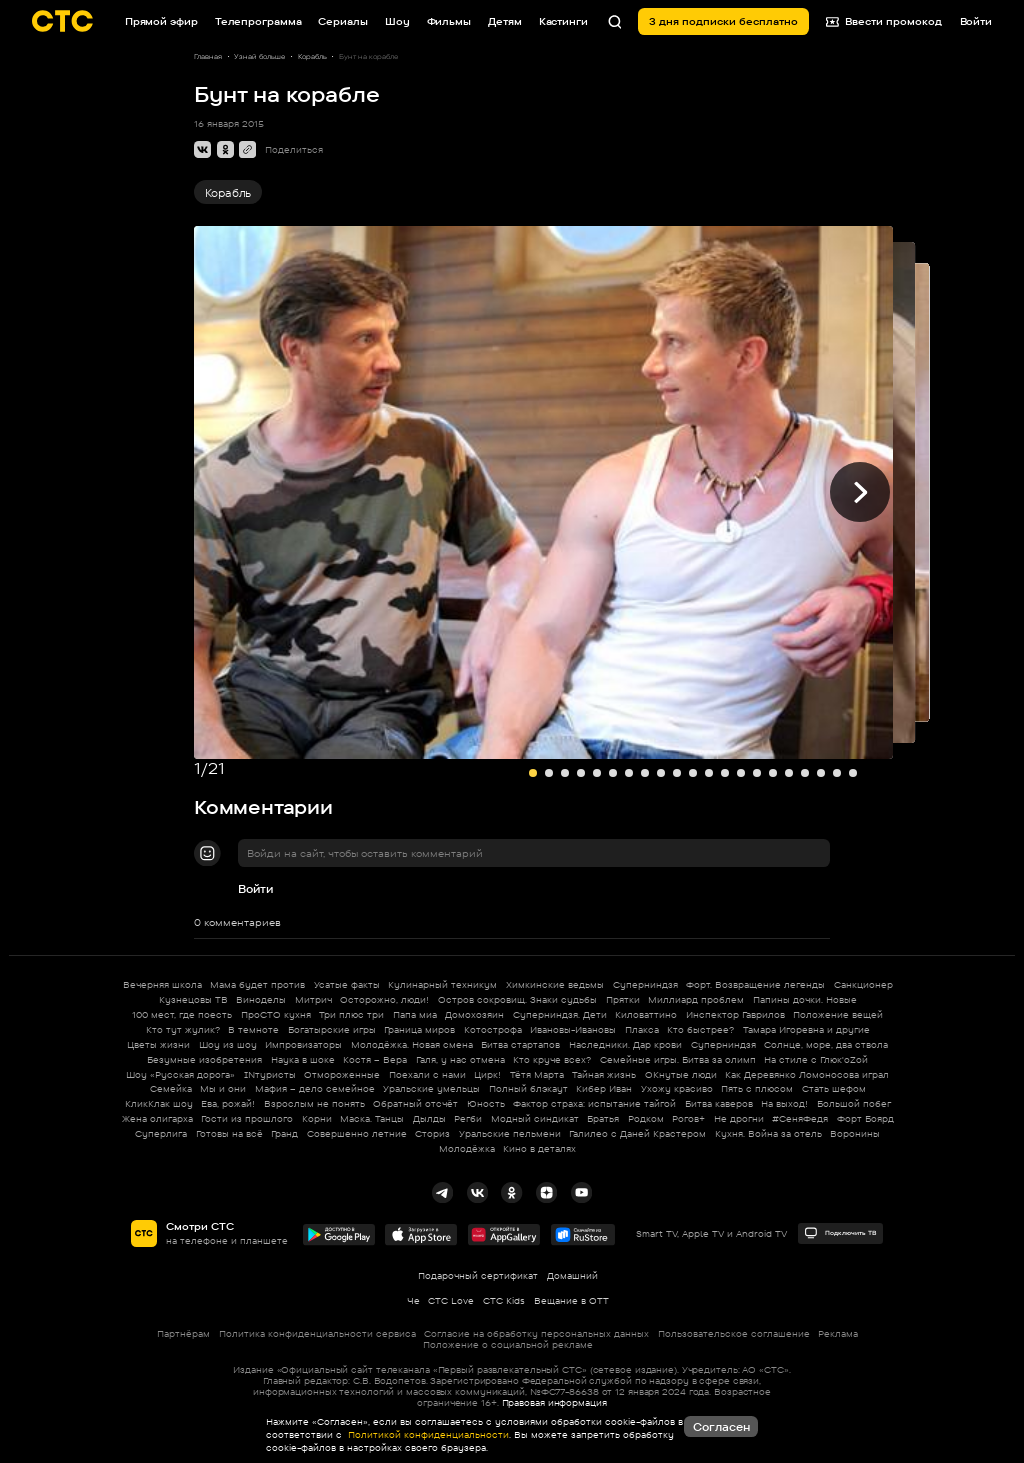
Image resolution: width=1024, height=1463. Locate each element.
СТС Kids (504, 1300)
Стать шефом (834, 1088)
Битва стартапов (520, 1044)
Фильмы (449, 21)
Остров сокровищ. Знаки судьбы (517, 999)
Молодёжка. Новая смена (412, 1044)
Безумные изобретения (204, 1059)
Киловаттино (646, 1014)
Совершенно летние (357, 1133)
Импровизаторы (303, 1044)
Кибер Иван (604, 1088)
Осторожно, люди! (384, 999)
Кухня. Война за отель (768, 1133)
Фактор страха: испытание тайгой (594, 1103)
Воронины (855, 1133)
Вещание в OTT (571, 1300)
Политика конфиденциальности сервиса (317, 1333)
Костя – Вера (375, 1059)
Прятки (623, 999)
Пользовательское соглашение (734, 1333)
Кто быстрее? (700, 1029)
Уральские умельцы (431, 1088)
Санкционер (863, 984)
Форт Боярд (865, 1118)
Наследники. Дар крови (625, 1044)
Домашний (572, 1275)
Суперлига (161, 1133)
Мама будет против (257, 984)
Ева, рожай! (228, 1103)
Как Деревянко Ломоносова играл (807, 1074)
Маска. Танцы (372, 1118)
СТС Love (451, 1300)
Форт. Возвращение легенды (755, 984)
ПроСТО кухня (276, 1014)
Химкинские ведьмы (555, 984)
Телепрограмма (258, 21)
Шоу (397, 21)
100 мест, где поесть (182, 1014)
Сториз (432, 1133)
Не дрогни (739, 1118)
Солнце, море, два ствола (826, 1044)
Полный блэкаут (528, 1088)
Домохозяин (474, 1014)
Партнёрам (183, 1333)
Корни (317, 1118)
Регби (468, 1118)
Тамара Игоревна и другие (806, 1029)
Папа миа (415, 1014)
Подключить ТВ (840, 1233)
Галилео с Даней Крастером (637, 1133)
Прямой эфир (161, 21)
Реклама (838, 1333)
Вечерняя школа (162, 984)
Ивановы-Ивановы (573, 1029)
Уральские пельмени (510, 1133)
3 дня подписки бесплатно (723, 21)
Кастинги (563, 21)
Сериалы (342, 21)
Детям (505, 21)
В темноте (253, 1029)
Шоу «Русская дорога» (180, 1074)
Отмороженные (342, 1074)
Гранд (284, 1133)
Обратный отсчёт (415, 1103)
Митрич (313, 999)
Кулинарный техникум (442, 984)
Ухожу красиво (677, 1088)
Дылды (429, 1118)
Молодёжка (467, 1148)
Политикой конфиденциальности (427, 1434)
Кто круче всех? (552, 1059)
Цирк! (487, 1074)
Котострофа (493, 1029)
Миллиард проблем (696, 999)
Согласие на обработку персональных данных (536, 1333)
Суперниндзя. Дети (560, 1014)
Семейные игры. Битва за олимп (678, 1059)
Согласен (721, 1427)
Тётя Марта (537, 1074)
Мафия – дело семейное (315, 1088)
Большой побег (854, 1103)
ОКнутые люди (681, 1074)
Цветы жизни (158, 1044)
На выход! (784, 1103)
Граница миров (419, 1029)
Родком (646, 1118)
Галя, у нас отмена (460, 1059)
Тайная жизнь (604, 1074)
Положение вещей (838, 1014)
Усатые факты (347, 984)
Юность (486, 1103)
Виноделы (261, 999)
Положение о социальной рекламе (508, 1344)
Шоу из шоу (228, 1044)
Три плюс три (351, 1014)
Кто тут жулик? (183, 1029)
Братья (603, 1118)
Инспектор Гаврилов (735, 1014)
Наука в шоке (303, 1059)
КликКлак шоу (159, 1103)
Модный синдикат (535, 1118)
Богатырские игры (332, 1029)
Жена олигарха (157, 1118)
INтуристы (270, 1074)
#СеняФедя (800, 1118)
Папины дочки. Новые (805, 999)
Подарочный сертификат (478, 1275)
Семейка (171, 1088)
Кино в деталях (539, 1148)
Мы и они (223, 1088)
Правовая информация (554, 1402)
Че (413, 1300)
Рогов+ (688, 1118)
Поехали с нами (427, 1074)
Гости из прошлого (247, 1118)
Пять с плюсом (757, 1088)
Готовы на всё (229, 1133)
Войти (255, 889)
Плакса (642, 1029)
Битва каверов (719, 1103)
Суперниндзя (645, 984)
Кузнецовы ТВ (193, 999)
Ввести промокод (884, 21)
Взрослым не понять (314, 1103)
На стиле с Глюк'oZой (816, 1059)
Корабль (228, 193)
